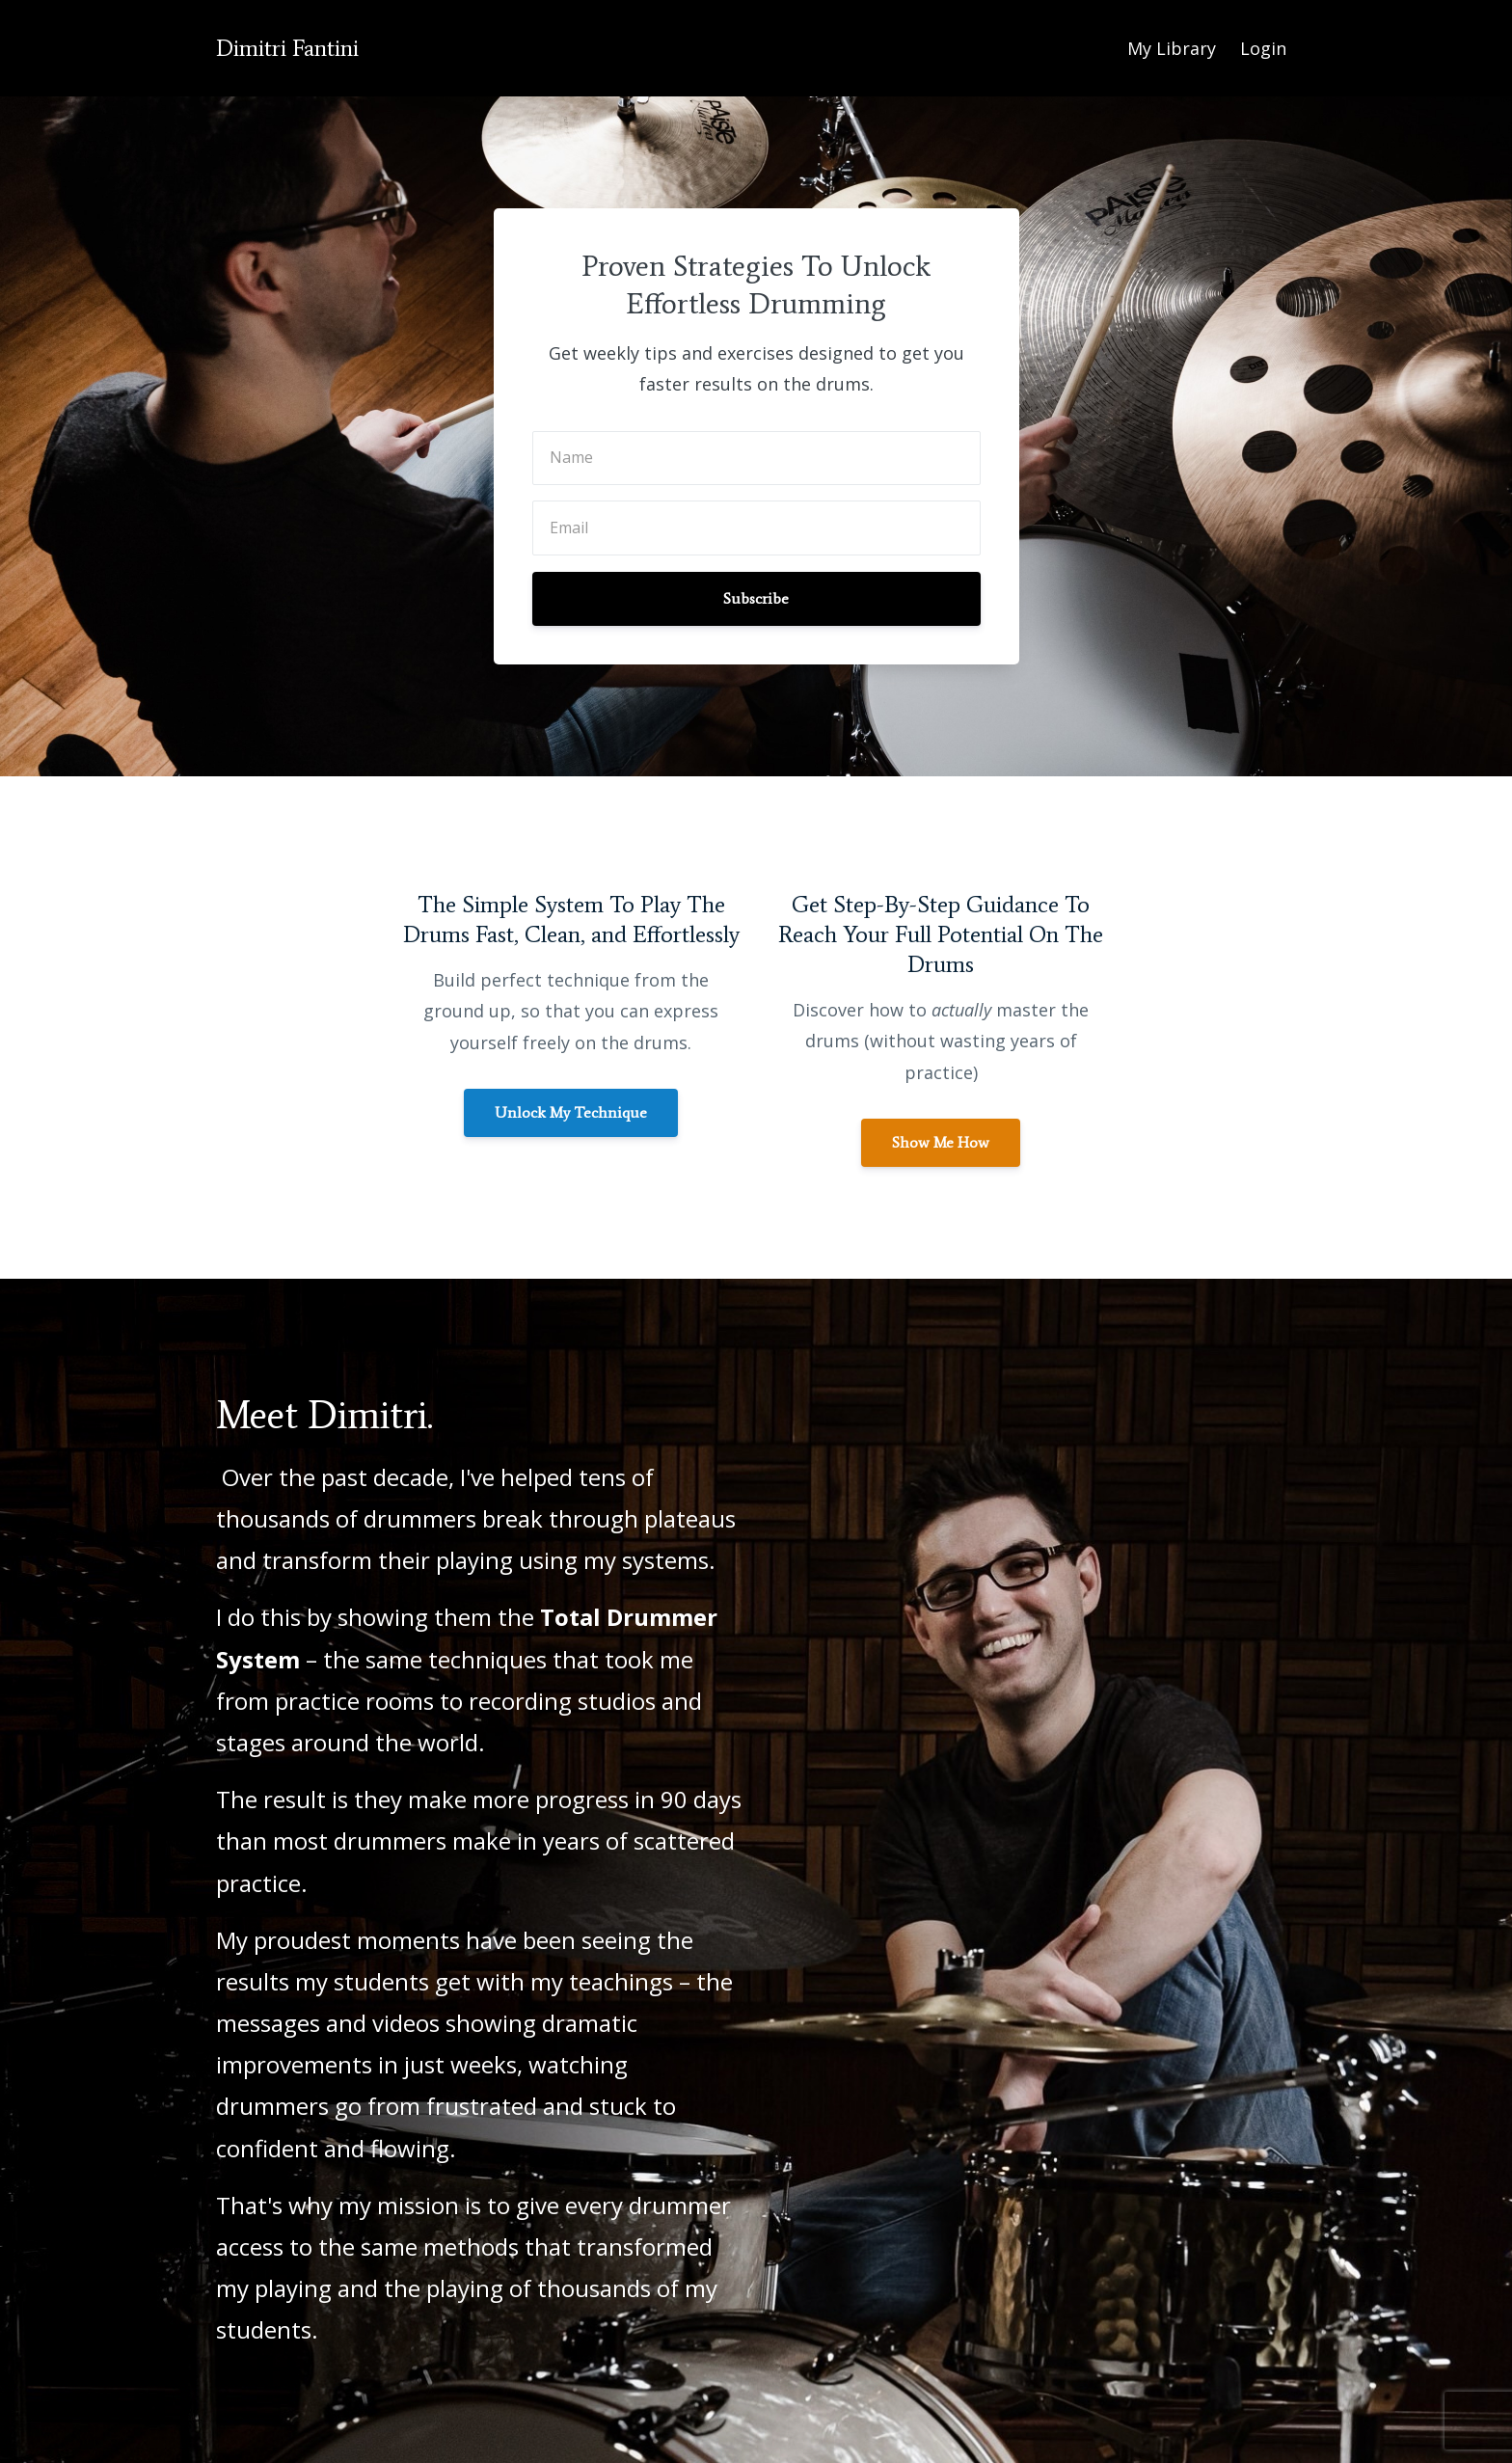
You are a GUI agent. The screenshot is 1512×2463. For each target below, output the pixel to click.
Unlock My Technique (571, 1112)
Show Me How (940, 1142)
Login (1263, 48)
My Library (1171, 48)
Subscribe (756, 598)
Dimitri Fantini (287, 48)
